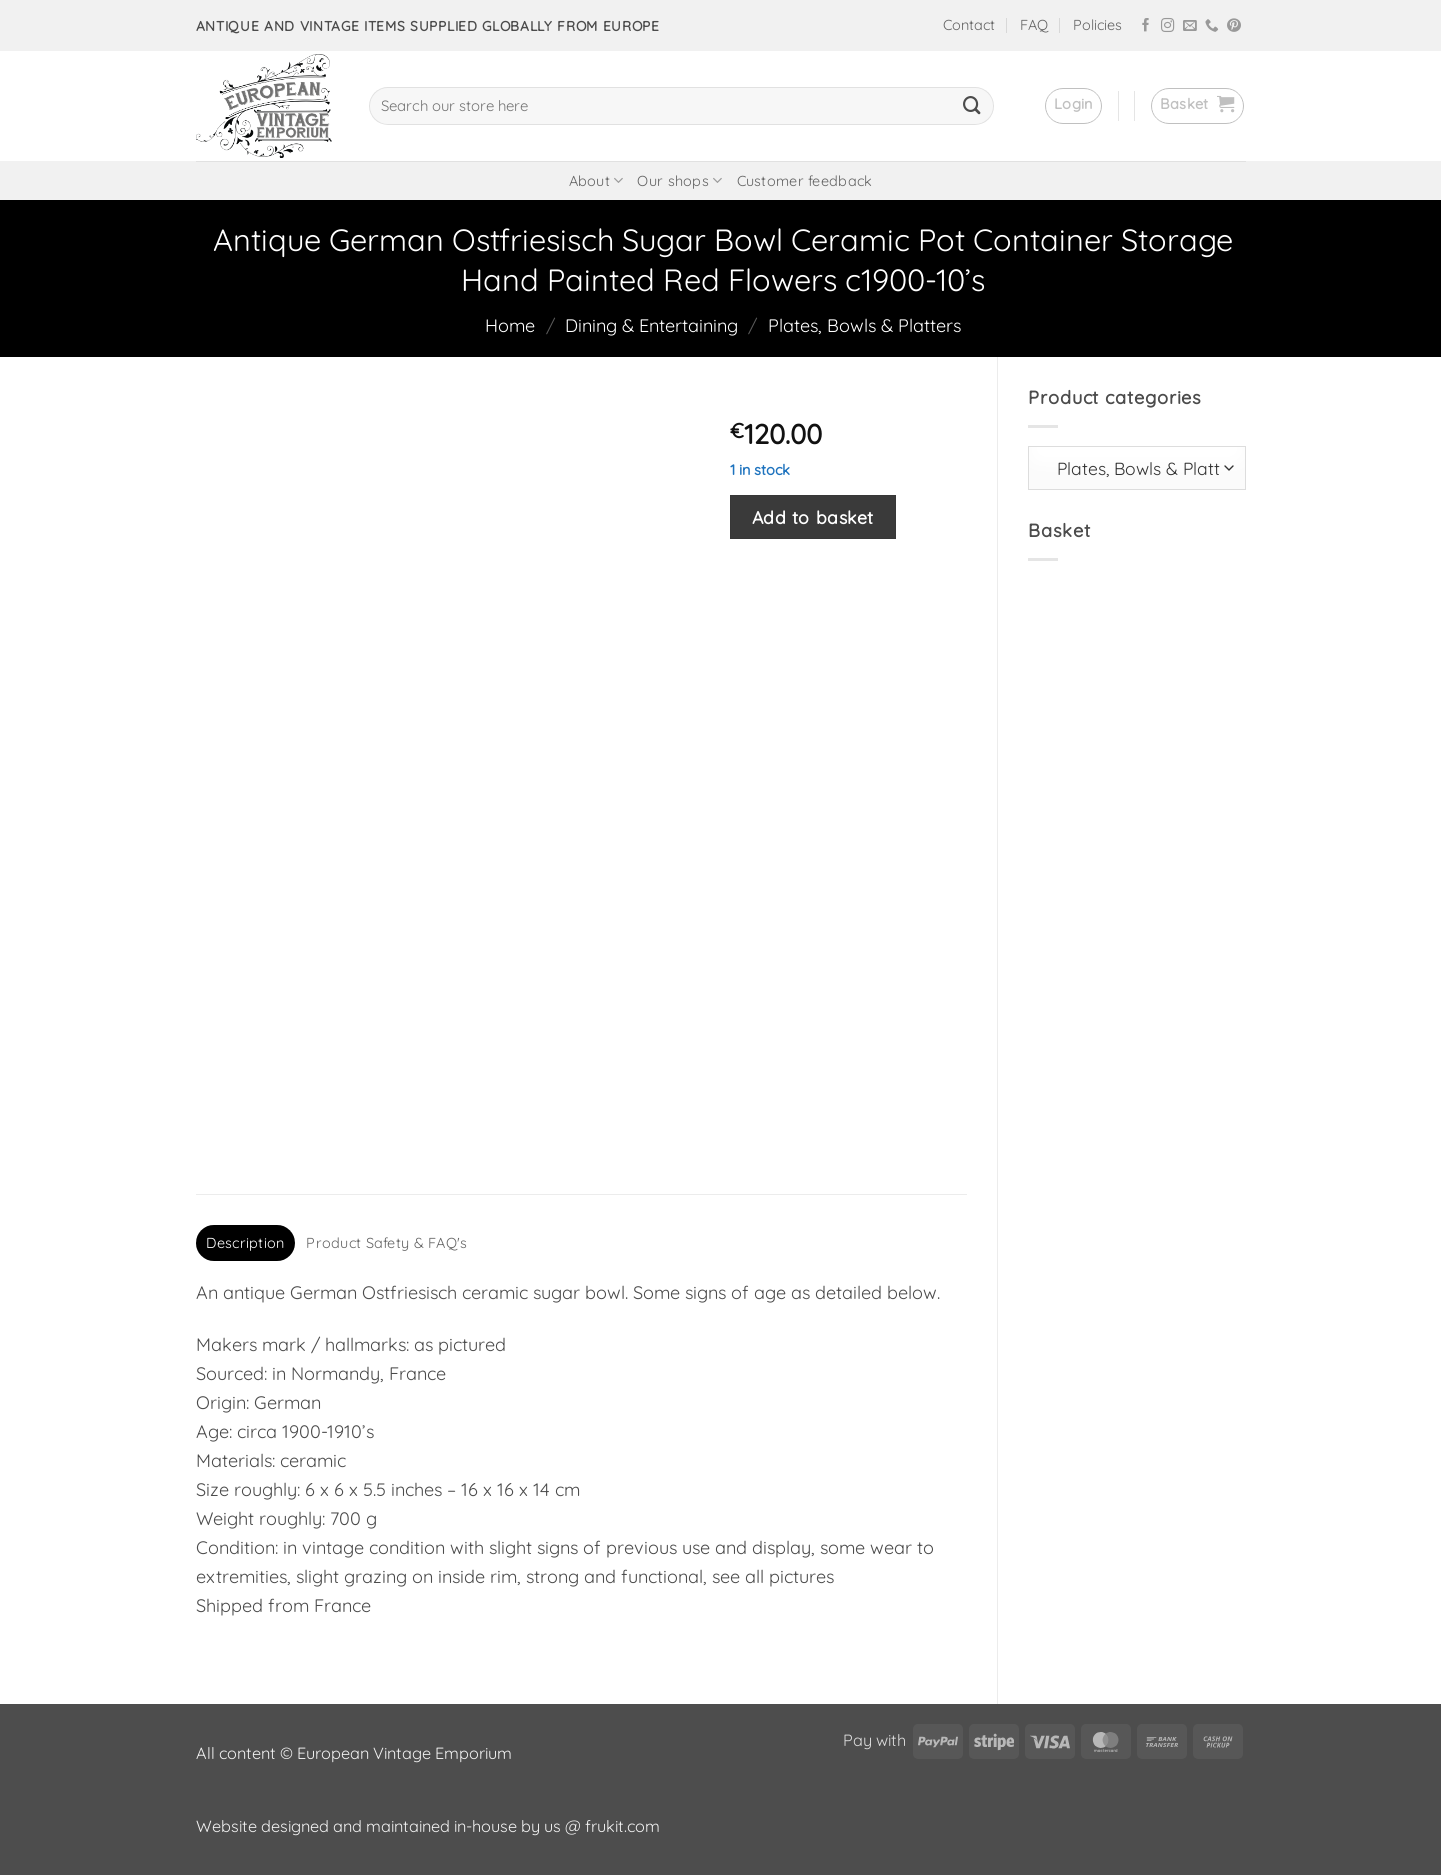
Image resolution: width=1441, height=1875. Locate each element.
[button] (1073, 106)
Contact (969, 25)
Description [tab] (245, 1243)
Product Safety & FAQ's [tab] (386, 1243)
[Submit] (972, 106)
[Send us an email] (1190, 26)
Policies (1097, 25)
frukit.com (622, 1826)
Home (510, 325)
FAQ (1034, 25)
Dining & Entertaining (651, 325)
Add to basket (813, 517)
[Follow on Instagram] (1168, 26)
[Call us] (1212, 26)
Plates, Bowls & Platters (864, 325)
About (596, 180)
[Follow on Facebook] (1146, 26)
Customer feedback (805, 181)
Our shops (679, 180)
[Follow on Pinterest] (1234, 26)
